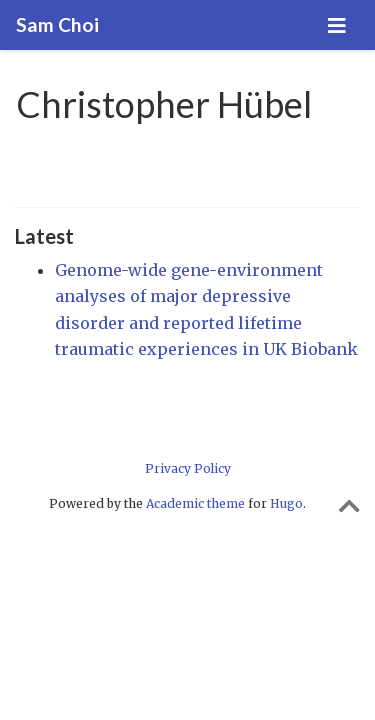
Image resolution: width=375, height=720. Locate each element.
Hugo (286, 503)
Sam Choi (57, 24)
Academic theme (195, 503)
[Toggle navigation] (337, 25)
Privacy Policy (188, 468)
